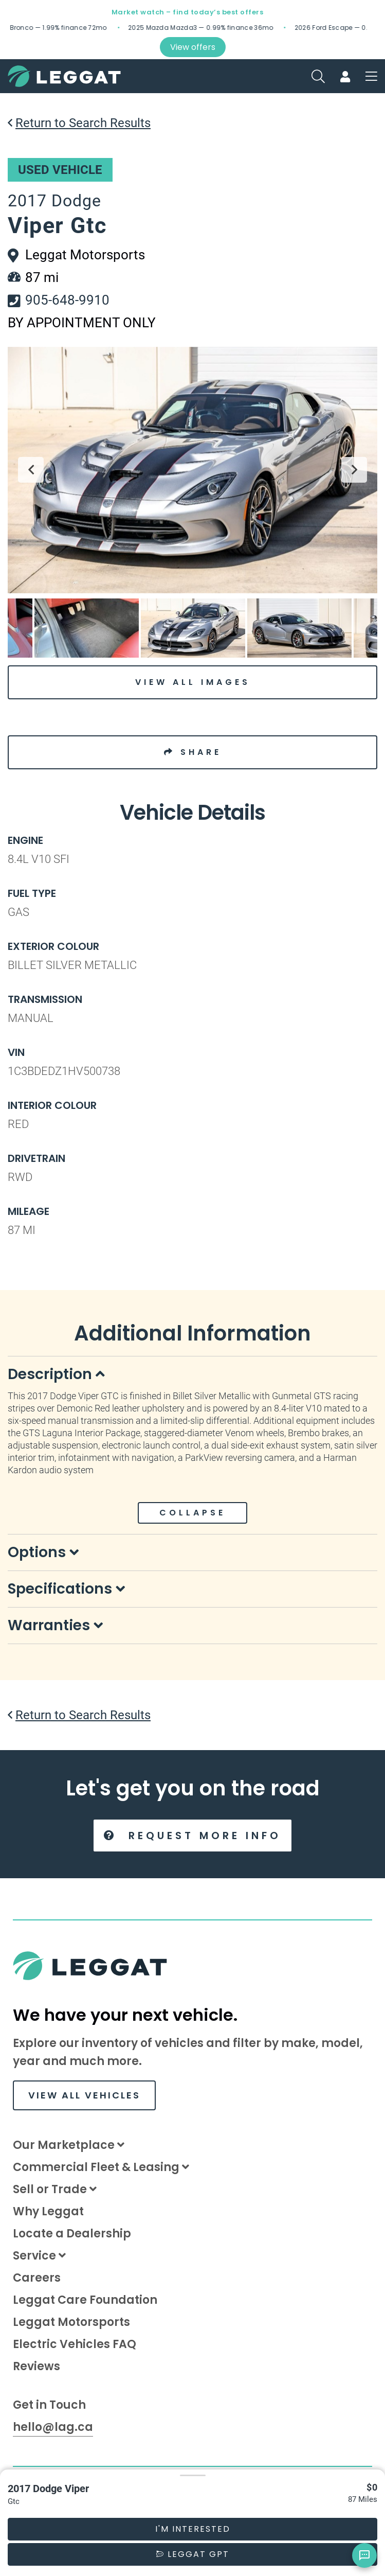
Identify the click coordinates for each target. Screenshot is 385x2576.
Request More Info (192, 1835)
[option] (192, 470)
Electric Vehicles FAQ (74, 2344)
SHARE (193, 752)
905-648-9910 (67, 300)
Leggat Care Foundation (85, 2300)
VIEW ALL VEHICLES (84, 2095)
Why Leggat (48, 2211)
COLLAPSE (192, 1513)
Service (39, 2256)
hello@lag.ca (53, 2427)
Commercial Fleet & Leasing (101, 2167)
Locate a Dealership (72, 2234)
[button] (192, 2475)
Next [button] (354, 470)
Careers (37, 2278)
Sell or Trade (55, 2189)
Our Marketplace (68, 2145)
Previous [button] (31, 470)
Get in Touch (49, 2405)
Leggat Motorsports (71, 2322)
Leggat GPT (192, 2554)
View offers (192, 47)
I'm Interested (192, 2529)
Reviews (36, 2366)
